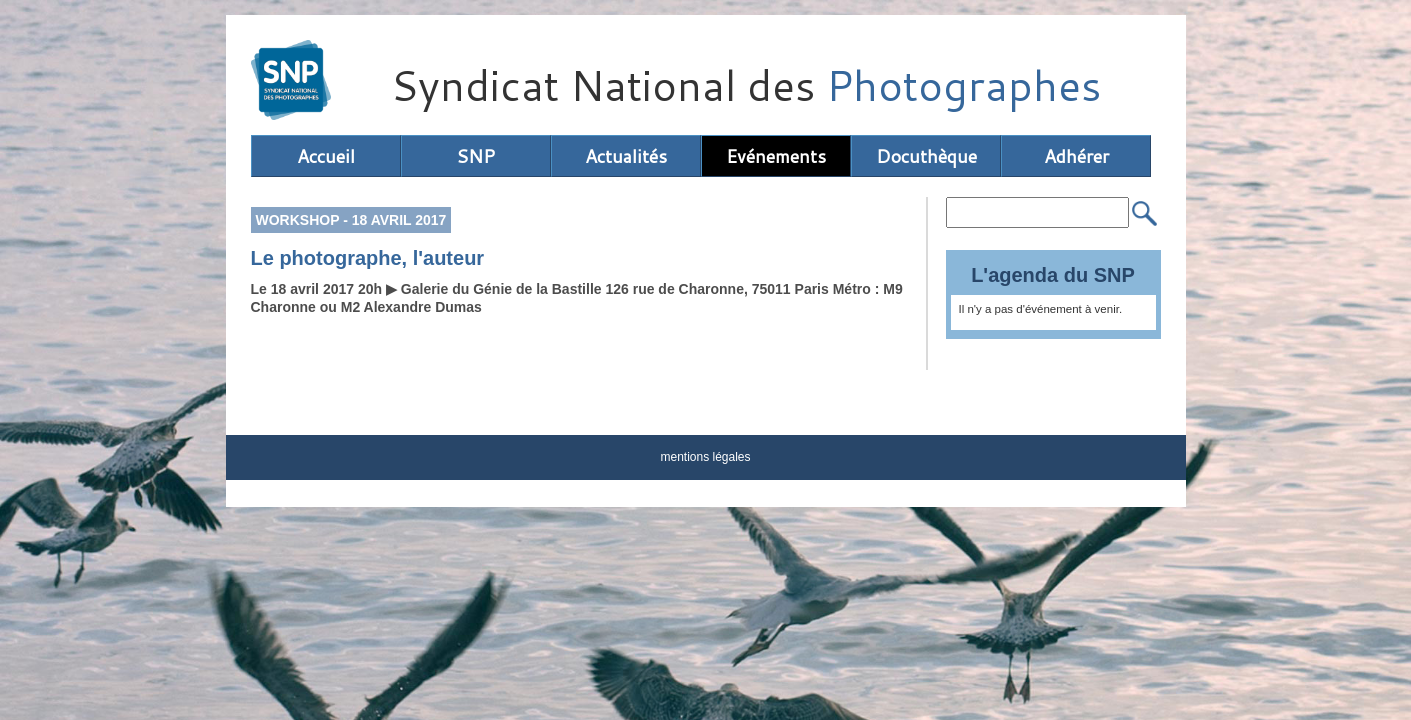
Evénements (776, 156)
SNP (475, 156)
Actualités (626, 156)
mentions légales (705, 457)
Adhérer (1076, 156)
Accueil (326, 156)
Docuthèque (926, 156)
